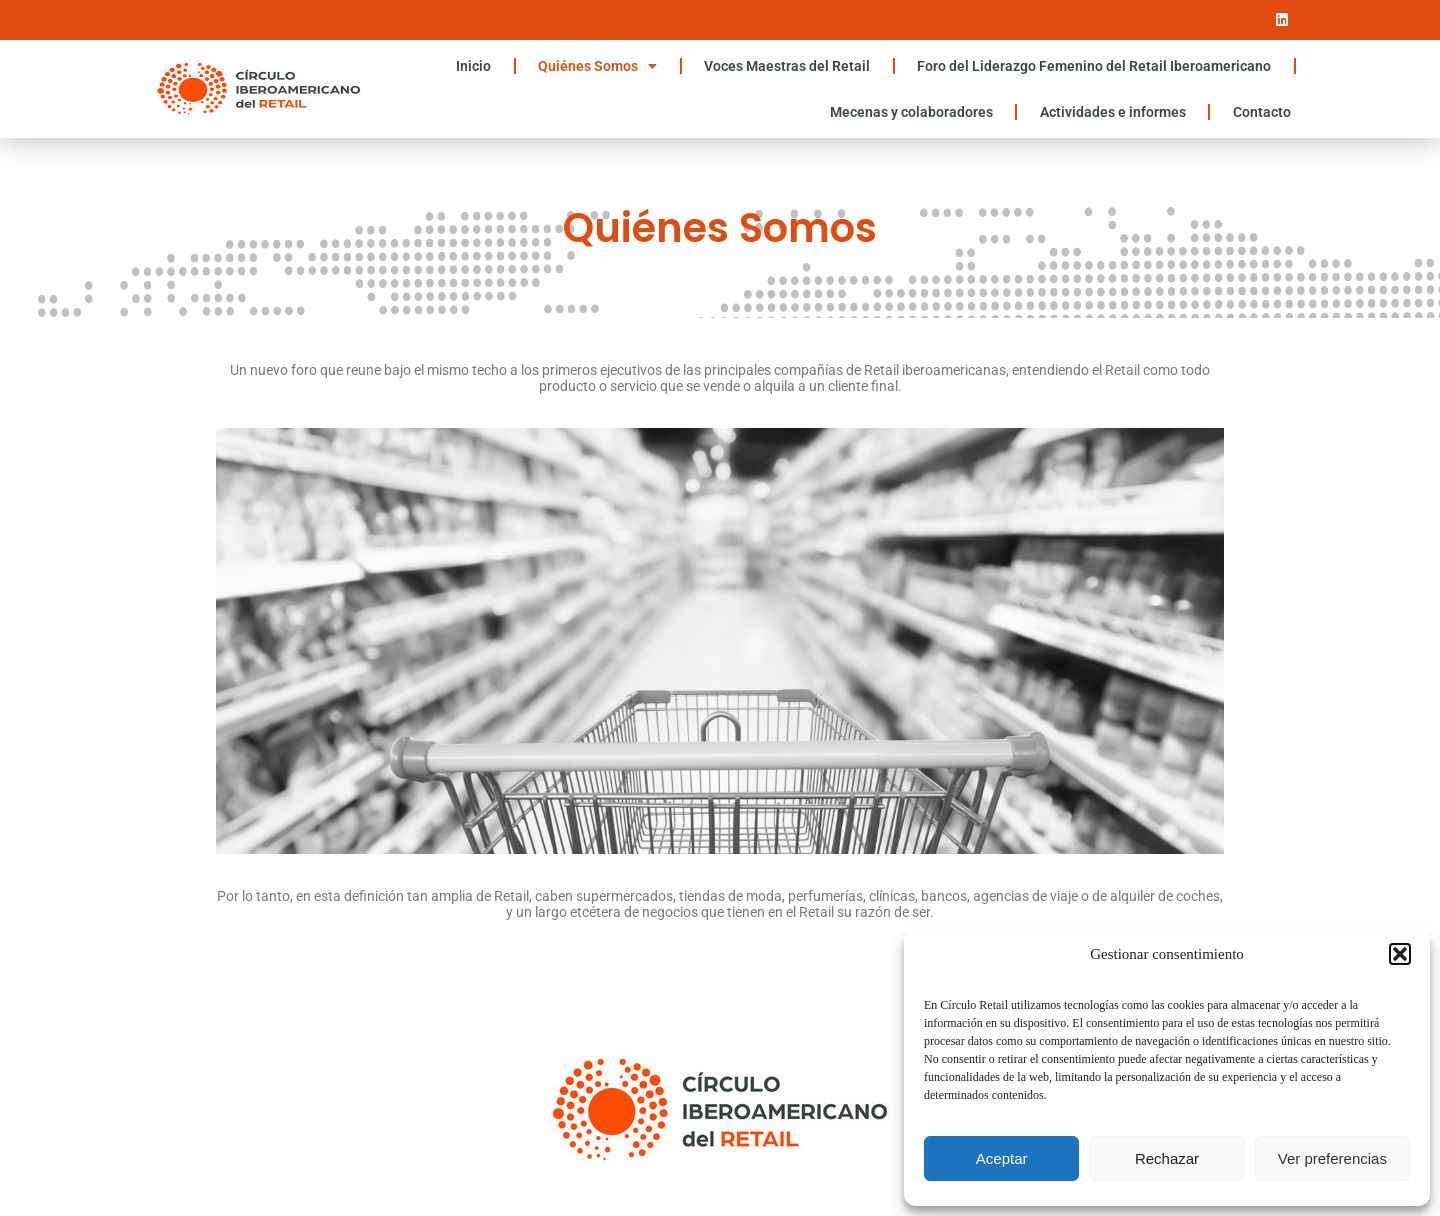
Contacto (1262, 112)
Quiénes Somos (597, 66)
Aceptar (1002, 1158)
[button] (1400, 954)
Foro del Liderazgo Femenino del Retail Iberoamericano (1094, 66)
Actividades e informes (1113, 112)
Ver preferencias (1332, 1158)
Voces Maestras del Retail (787, 66)
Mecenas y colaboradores (911, 112)
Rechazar (1167, 1158)
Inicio (473, 66)
